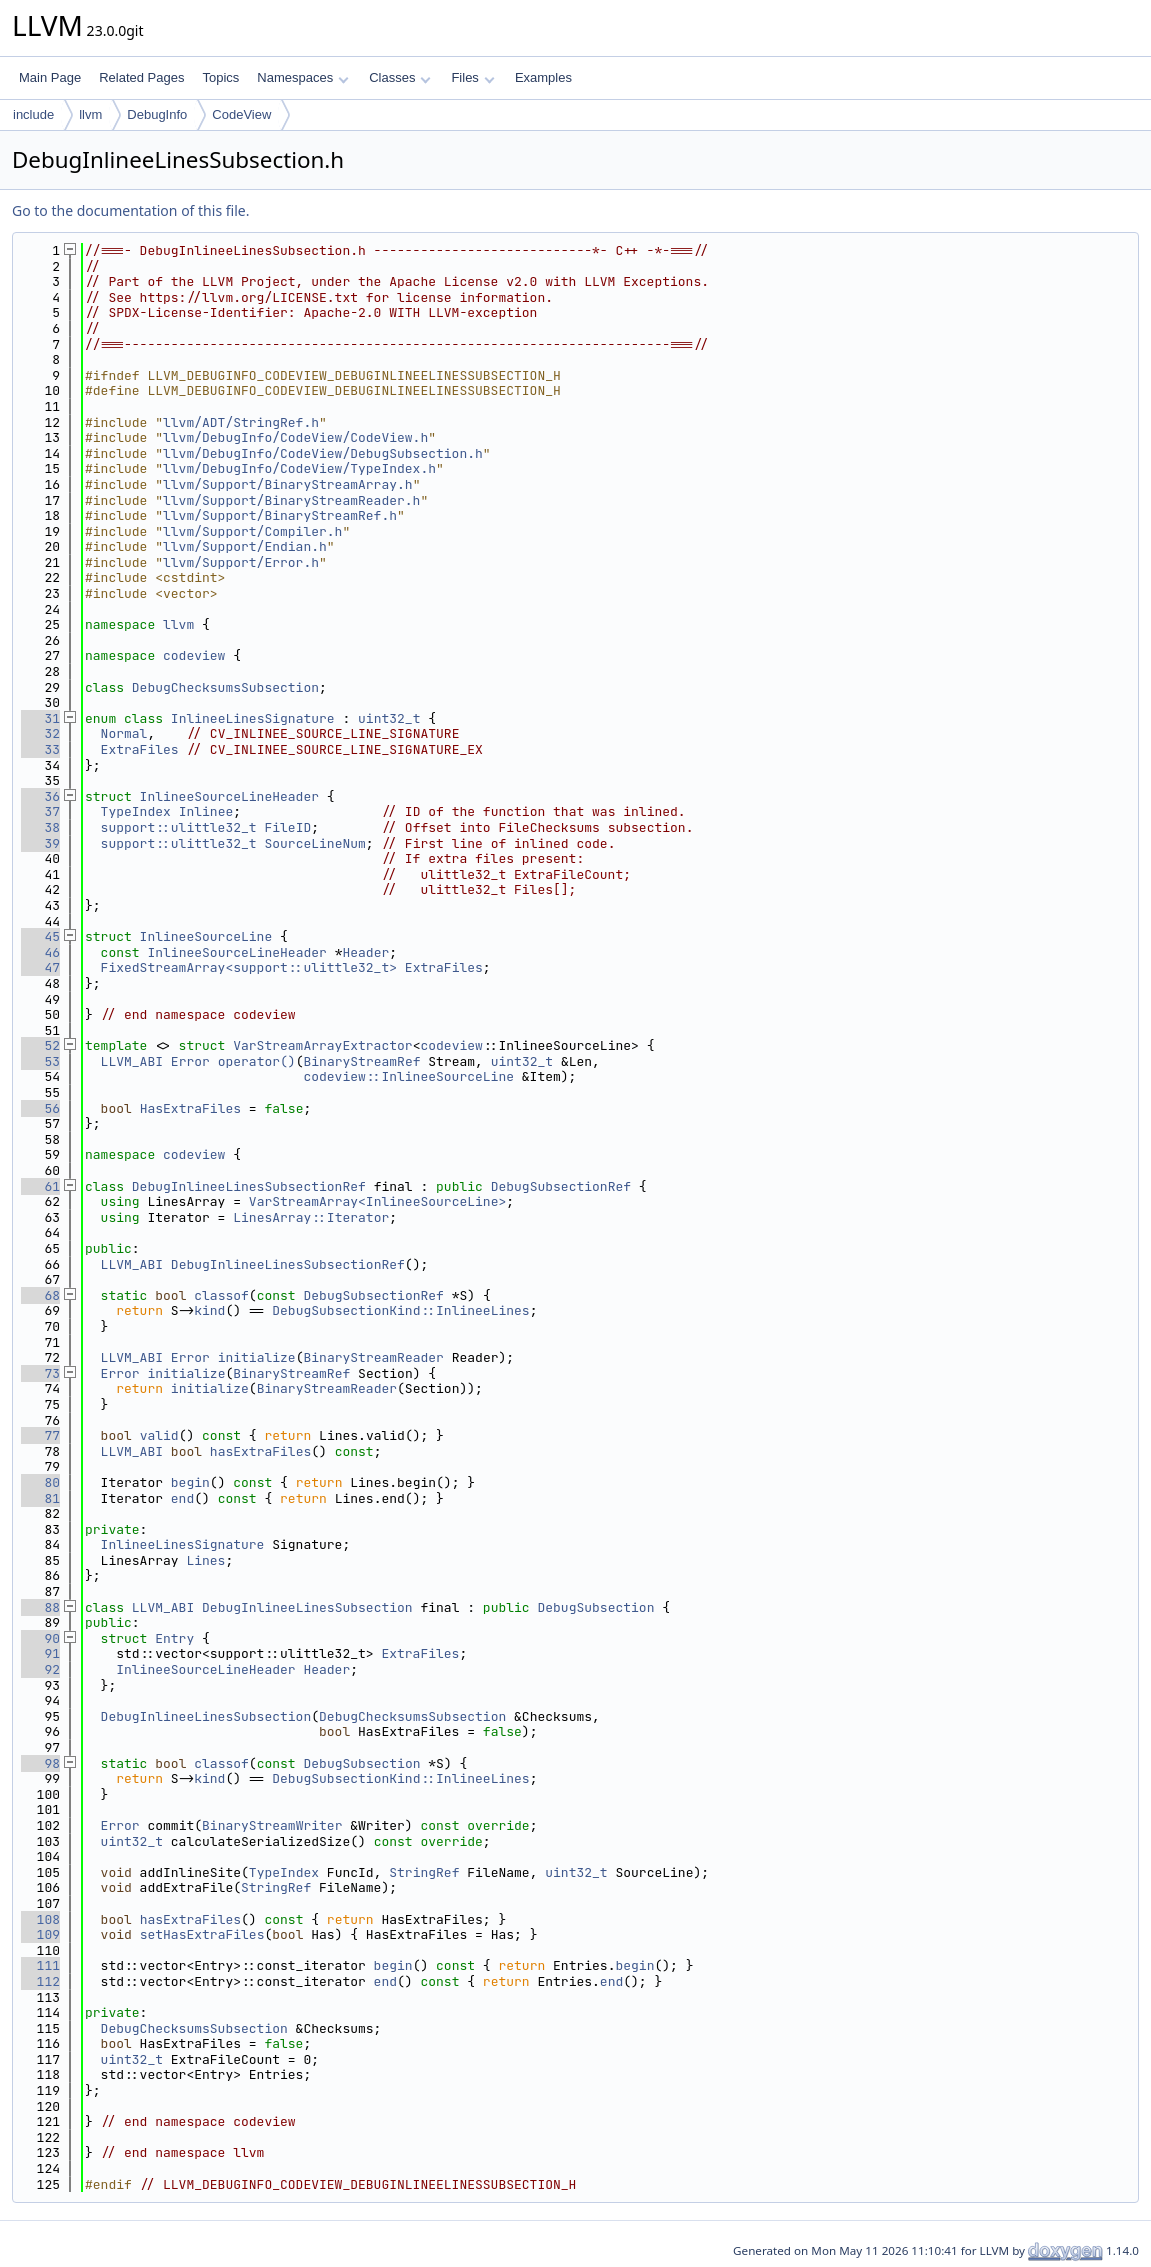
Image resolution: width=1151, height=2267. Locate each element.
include (33, 114)
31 (40, 718)
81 (40, 1498)
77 (40, 1435)
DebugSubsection (595, 1607)
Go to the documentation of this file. (130, 210)
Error (190, 1061)
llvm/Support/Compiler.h (252, 531)
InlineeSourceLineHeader (229, 796)
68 (40, 1295)
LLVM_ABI (132, 1061)
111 (40, 1965)
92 (40, 1669)
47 (40, 967)
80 (40, 1482)
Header (365, 952)
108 (40, 1919)
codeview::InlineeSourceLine (408, 1076)
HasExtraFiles (190, 1108)
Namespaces (302, 77)
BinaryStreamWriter (272, 1825)
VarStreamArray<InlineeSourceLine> (377, 1201)
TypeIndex (136, 811)
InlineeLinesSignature (253, 718)
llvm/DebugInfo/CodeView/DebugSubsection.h (323, 453)
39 (40, 843)
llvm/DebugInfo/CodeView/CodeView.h (295, 437)
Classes (400, 77)
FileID (287, 827)
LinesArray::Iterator (311, 1217)
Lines (205, 1560)
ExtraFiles (140, 749)
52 (40, 1045)
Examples (543, 77)
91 (40, 1653)
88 (40, 1607)
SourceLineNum (314, 843)
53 (40, 1061)
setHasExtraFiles (202, 1934)
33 (40, 749)
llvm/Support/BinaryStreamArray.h (288, 484)
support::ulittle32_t (179, 827)
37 (40, 811)
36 (40, 796)
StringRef (424, 1872)
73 (40, 1373)
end (182, 1498)
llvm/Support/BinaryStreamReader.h (291, 500)
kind (209, 1310)
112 (40, 1981)
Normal (124, 733)
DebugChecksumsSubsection (225, 687)
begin (190, 1482)
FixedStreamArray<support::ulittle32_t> (249, 967)
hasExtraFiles (260, 1451)
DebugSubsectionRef (561, 1186)
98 (40, 1763)
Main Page (50, 77)
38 (40, 827)
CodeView (241, 114)
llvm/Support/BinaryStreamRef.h (280, 515)
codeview (194, 655)
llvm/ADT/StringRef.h (241, 422)
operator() (257, 1061)
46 (40, 952)
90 (40, 1638)
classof (221, 1295)
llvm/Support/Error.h (241, 562)
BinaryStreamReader (373, 1357)
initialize (257, 1357)
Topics (220, 77)
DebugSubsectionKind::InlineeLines (400, 1310)
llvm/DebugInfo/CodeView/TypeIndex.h (299, 468)
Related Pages (141, 77)
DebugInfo (157, 114)
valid (159, 1435)
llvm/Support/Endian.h (245, 546)
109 (40, 1934)
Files (472, 77)
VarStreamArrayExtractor (322, 1045)
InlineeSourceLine (206, 936)
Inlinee (206, 811)
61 (40, 1186)
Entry (174, 1638)
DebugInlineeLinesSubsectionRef (249, 1186)
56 (40, 1108)
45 (40, 936)
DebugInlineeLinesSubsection (307, 1607)
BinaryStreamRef (361, 1061)
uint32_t (389, 718)
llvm (90, 114)
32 (40, 733)
